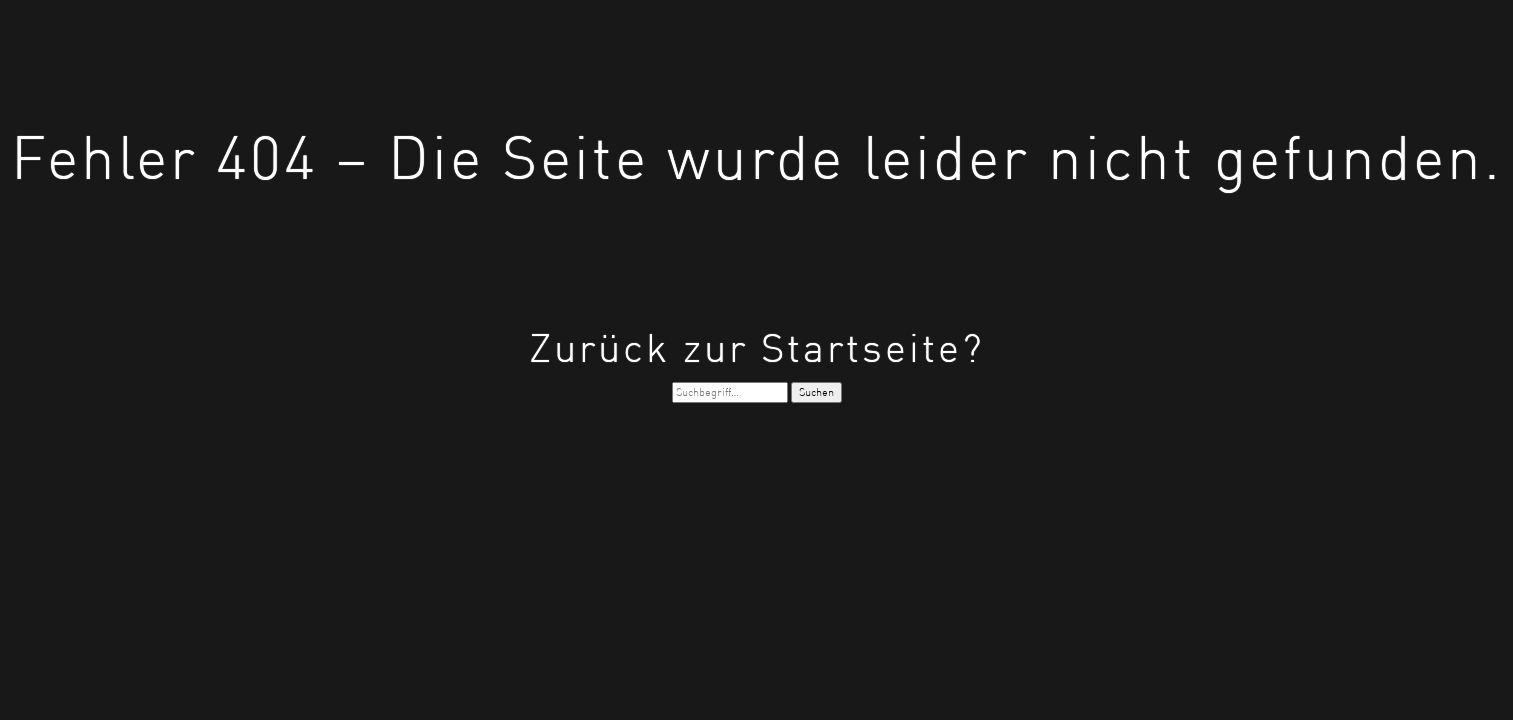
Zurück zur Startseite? (757, 347)
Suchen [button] (816, 392)
